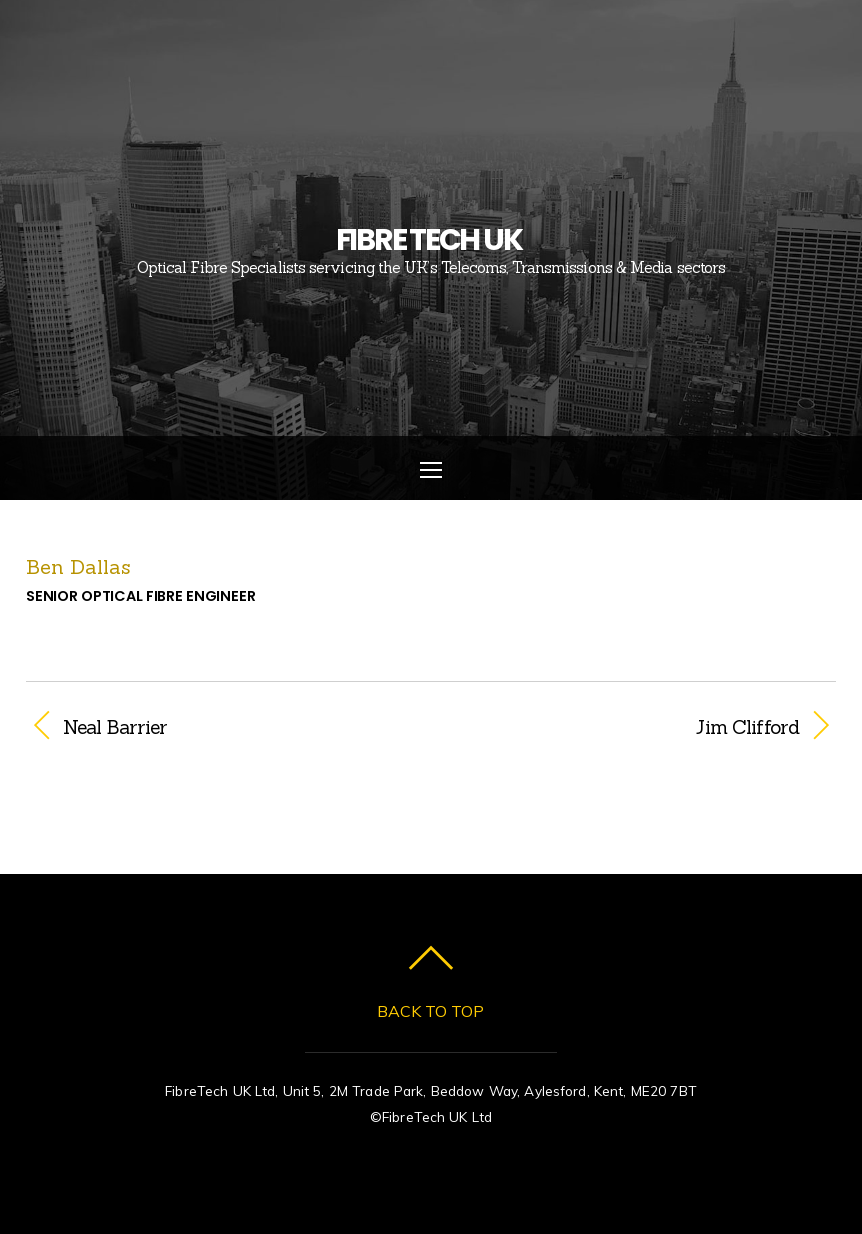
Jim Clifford (627, 727)
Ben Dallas (78, 566)
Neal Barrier (115, 727)
